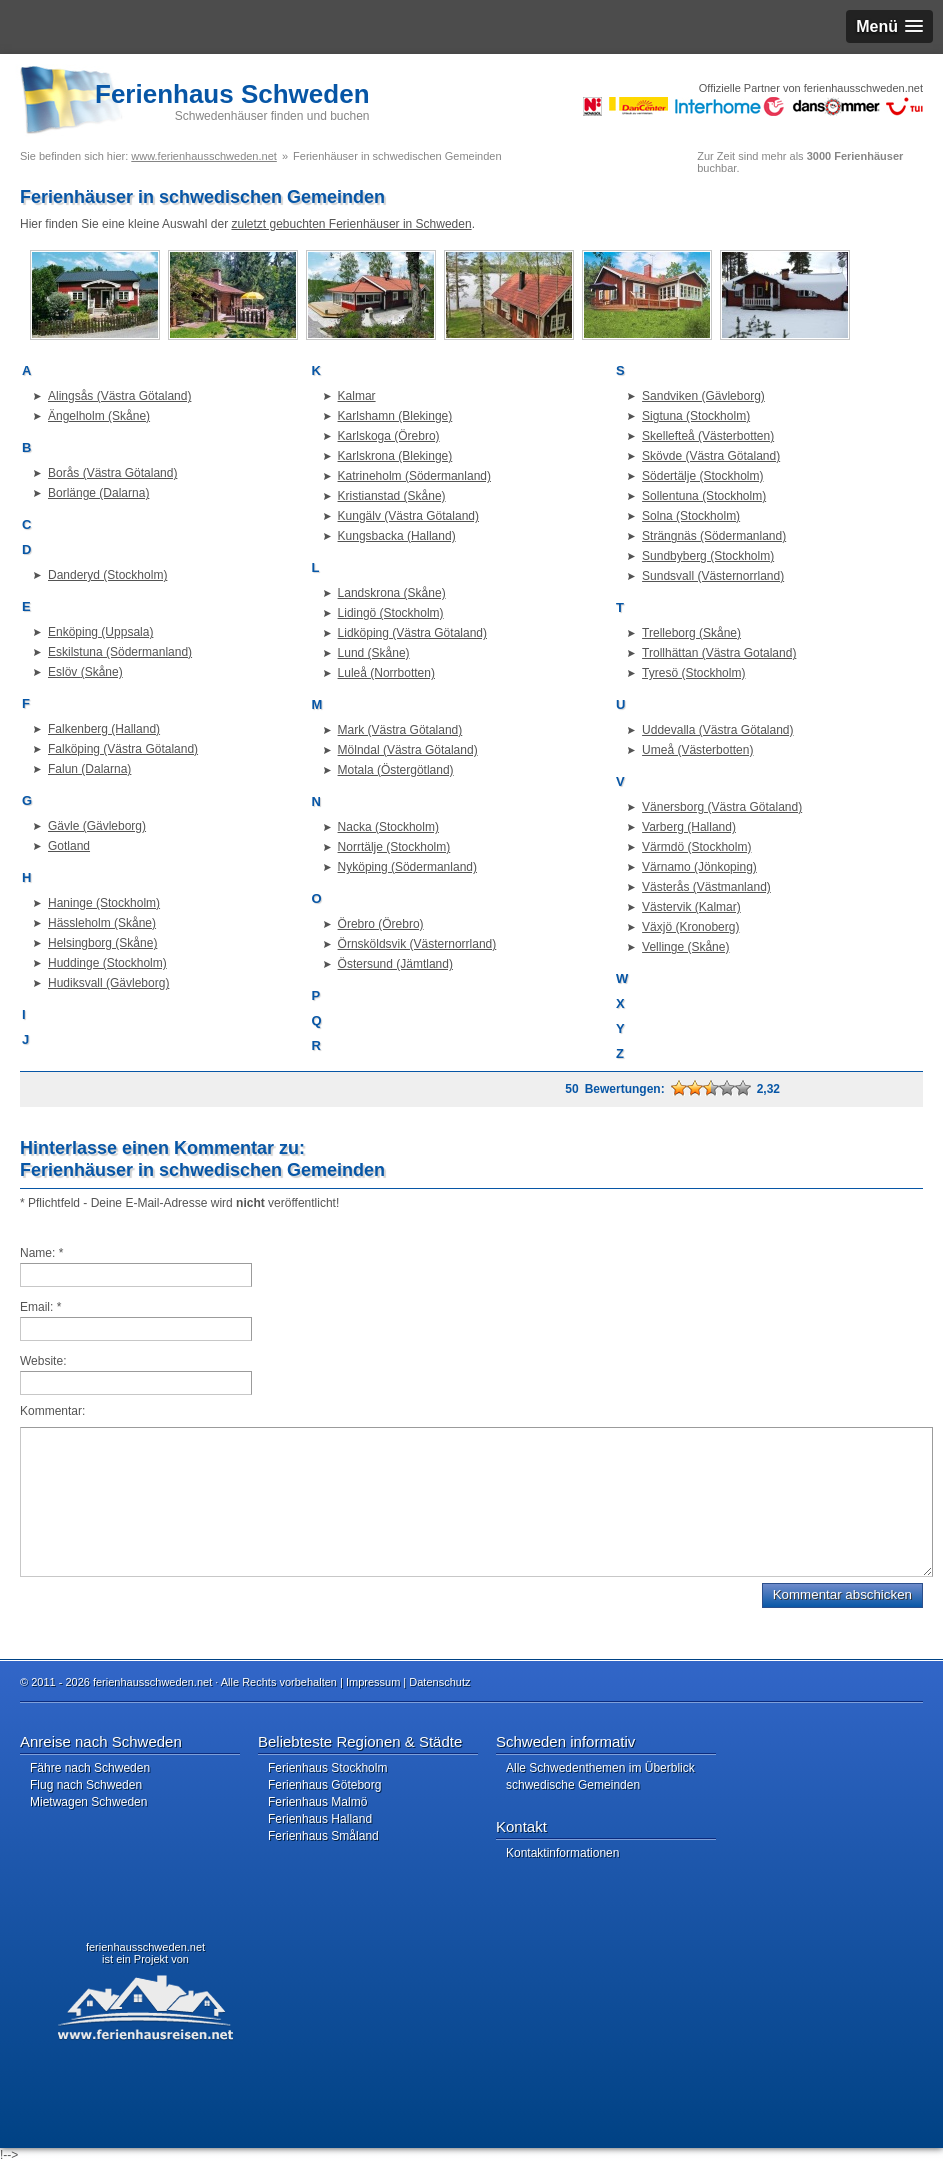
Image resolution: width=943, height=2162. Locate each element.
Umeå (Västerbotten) (697, 750)
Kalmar (357, 396)
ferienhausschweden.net (145, 1947)
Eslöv (64, 672)
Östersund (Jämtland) (395, 964)
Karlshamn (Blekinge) (395, 416)
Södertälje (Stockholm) (702, 476)
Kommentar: (52, 1411)
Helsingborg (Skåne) (102, 943)
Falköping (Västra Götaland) (123, 749)
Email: (40, 1307)
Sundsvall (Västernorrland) (713, 576)
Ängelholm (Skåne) (99, 416)
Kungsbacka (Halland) (397, 536)
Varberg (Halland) (689, 827)
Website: (43, 1361)
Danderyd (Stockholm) (107, 575)
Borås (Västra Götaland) (112, 473)
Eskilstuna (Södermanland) (120, 652)
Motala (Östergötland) (396, 770)
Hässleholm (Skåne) (102, 923)
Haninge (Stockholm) (104, 903)
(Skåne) (102, 672)
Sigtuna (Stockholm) (696, 416)
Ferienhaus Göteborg (324, 1785)
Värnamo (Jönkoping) (699, 867)
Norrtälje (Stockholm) (394, 847)
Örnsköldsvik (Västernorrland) (417, 944)
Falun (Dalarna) (89, 769)
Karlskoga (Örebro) (389, 436)
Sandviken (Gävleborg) (703, 396)
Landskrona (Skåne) (392, 593)
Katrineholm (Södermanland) (414, 476)
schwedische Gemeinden (573, 1785)
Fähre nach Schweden (90, 1768)
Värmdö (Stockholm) (696, 847)
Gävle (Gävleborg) (97, 826)
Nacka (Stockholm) (388, 827)
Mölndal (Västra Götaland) (408, 750)
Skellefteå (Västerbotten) (708, 436)
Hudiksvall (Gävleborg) (108, 983)
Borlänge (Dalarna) (98, 493)
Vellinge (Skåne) (685, 947)
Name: (41, 1253)
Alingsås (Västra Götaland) (119, 396)
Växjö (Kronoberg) (690, 927)
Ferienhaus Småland (323, 1836)
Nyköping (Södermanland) (407, 867)
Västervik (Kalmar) (691, 907)
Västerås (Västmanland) (706, 887)
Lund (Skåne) (374, 653)
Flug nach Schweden (86, 1785)
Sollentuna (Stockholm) (704, 496)
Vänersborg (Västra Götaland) (722, 807)
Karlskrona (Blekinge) (395, 456)
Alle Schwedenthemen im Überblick (600, 1768)
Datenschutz (439, 1682)
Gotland (69, 846)
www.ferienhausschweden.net (204, 156)
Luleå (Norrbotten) (386, 673)
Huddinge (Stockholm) (107, 963)
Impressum (373, 1682)
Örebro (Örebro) (381, 924)
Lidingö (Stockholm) (391, 613)
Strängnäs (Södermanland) (714, 536)
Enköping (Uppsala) (100, 632)
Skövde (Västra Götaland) (711, 456)
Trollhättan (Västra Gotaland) (719, 653)
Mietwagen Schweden (88, 1802)
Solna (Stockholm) (691, 516)
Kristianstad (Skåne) (392, 496)
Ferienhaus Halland (320, 1819)
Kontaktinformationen (562, 1853)
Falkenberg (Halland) (104, 729)
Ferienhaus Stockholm (327, 1768)
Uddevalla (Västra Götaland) (717, 730)
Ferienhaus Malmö (317, 1802)
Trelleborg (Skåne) (691, 633)
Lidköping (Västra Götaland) (412, 633)
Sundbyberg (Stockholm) (708, 556)
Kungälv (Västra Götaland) (408, 516)
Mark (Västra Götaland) (400, 730)
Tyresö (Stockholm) (693, 673)
